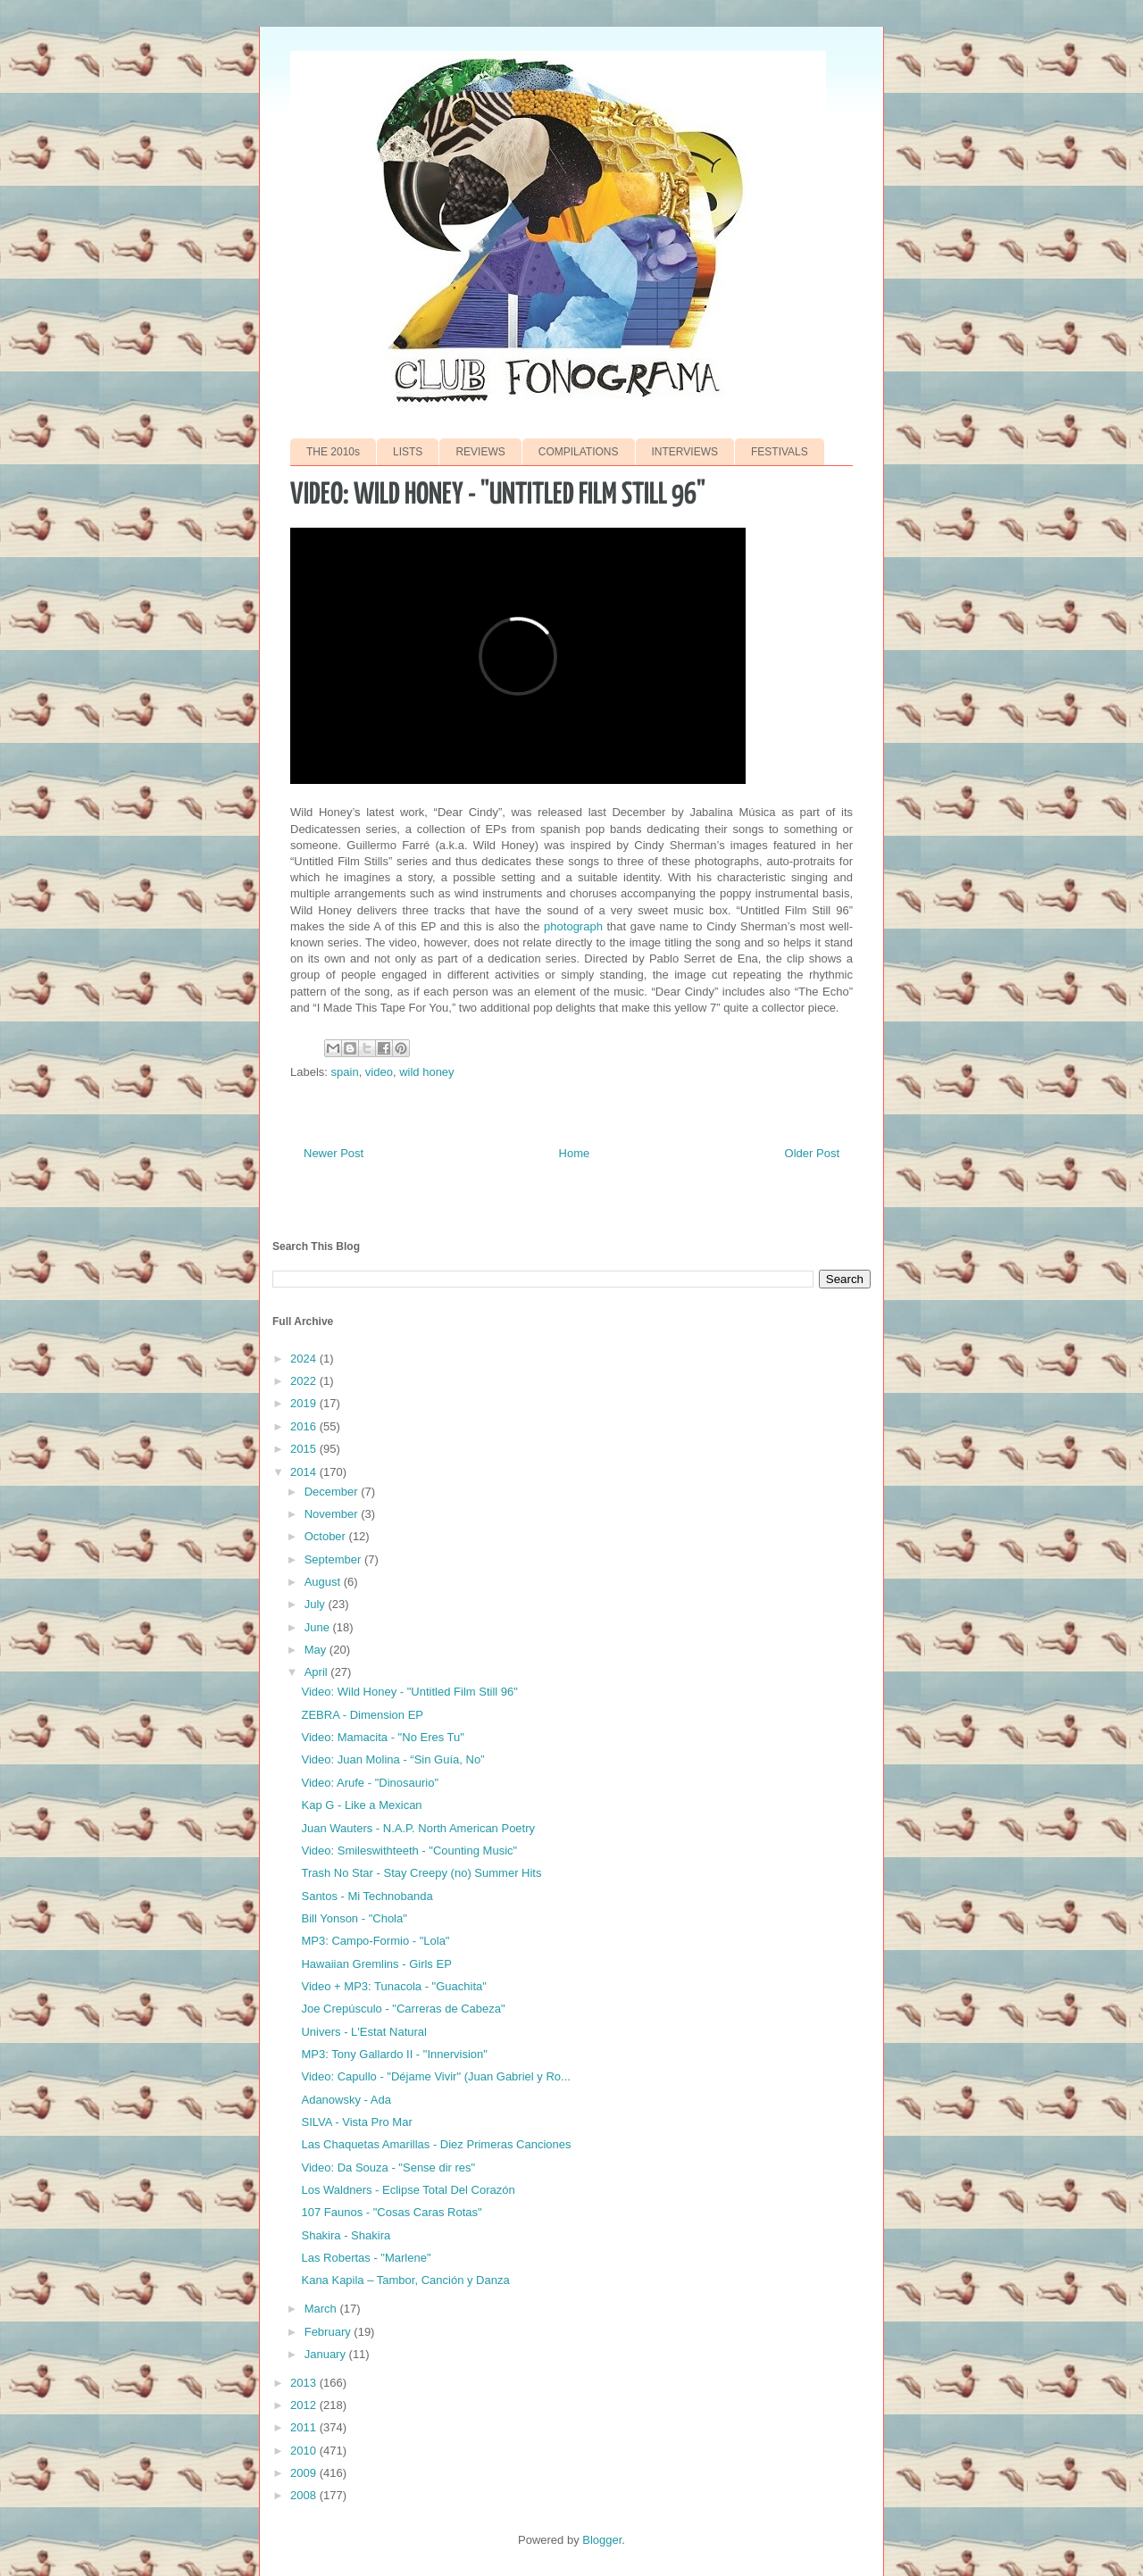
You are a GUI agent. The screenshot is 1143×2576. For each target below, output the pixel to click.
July (317, 1604)
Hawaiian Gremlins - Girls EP (376, 1964)
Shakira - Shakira (345, 2235)
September (334, 1559)
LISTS (407, 452)
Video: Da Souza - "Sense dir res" (388, 2167)
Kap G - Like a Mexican (361, 1805)
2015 (305, 1448)
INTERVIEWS (685, 452)
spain (345, 1072)
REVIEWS (480, 452)
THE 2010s (333, 452)
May (317, 1649)
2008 (305, 2495)
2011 (305, 2427)
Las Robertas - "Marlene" (365, 2257)
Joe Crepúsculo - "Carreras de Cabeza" (403, 2008)
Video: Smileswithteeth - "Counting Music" (409, 1850)
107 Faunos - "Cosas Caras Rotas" (391, 2212)
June (319, 1627)
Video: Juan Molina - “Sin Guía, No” (392, 1759)
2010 (305, 2450)
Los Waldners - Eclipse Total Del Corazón (407, 2190)
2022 (305, 1381)
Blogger (602, 2540)
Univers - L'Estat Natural (363, 2031)
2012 (305, 2405)
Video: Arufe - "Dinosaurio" (369, 1782)
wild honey (426, 1072)
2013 (305, 2382)
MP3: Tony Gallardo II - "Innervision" (394, 2054)
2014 (305, 1472)
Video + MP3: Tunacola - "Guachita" (393, 1986)
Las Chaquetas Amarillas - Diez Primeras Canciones (436, 2144)
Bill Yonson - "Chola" (353, 1918)
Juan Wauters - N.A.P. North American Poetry (418, 1828)
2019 (305, 1403)
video (379, 1072)
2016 (305, 1426)
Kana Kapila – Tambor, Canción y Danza (405, 2280)
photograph (573, 926)
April (318, 1672)
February (330, 2331)
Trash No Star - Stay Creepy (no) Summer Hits (421, 1873)
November (333, 1514)
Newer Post (333, 1153)
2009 (305, 2473)
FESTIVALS (779, 452)
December (333, 1491)
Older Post (812, 1153)
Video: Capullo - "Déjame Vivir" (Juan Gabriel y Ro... (435, 2076)
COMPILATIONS (578, 452)
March (322, 2308)
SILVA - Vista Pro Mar (356, 2122)
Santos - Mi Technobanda (366, 1896)
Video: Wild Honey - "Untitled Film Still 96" (409, 1691)
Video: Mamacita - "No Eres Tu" (382, 1737)
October (327, 1536)
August (324, 1581)
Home (574, 1153)
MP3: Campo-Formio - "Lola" (375, 1940)
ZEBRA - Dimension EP (362, 1715)
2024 (305, 1358)
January (327, 2354)
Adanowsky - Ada (345, 2099)
